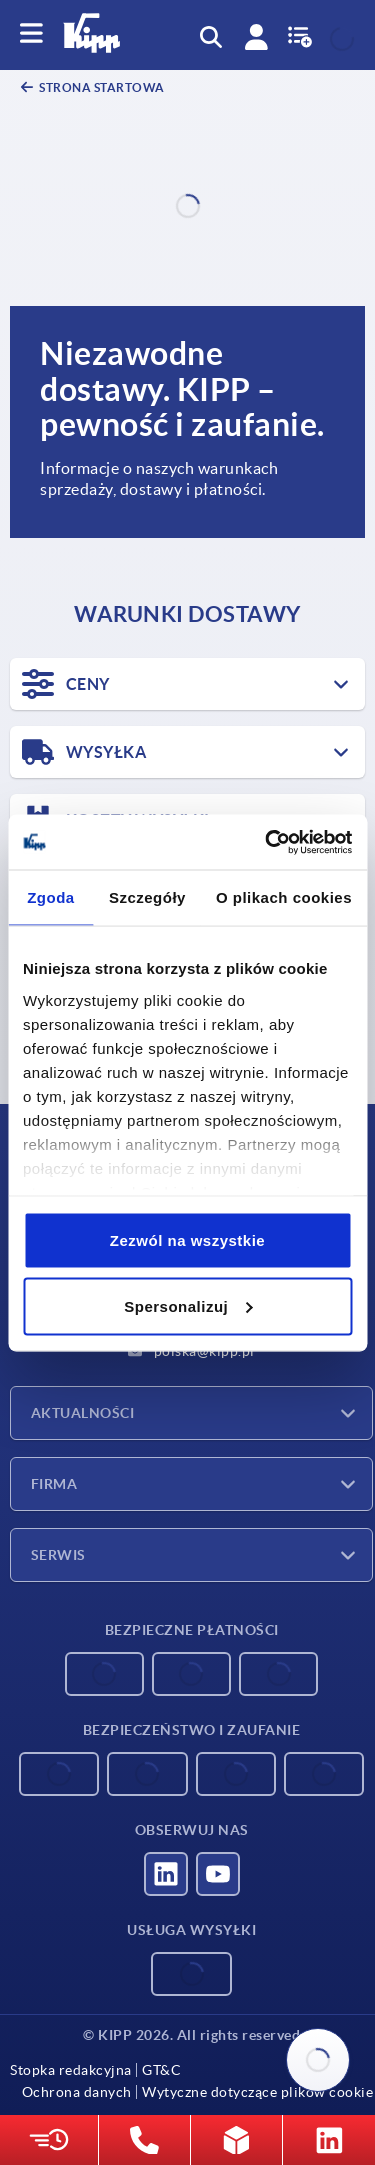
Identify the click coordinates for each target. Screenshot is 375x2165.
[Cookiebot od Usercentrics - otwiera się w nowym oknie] (267, 842)
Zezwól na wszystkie (187, 1240)
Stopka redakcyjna (71, 2070)
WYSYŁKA (84, 752)
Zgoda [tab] (51, 897)
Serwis (58, 1555)
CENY (66, 684)
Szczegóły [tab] (147, 897)
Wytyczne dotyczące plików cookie (257, 2092)
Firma (54, 1484)
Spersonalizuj (188, 1305)
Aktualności (82, 1413)
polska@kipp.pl (191, 1351)
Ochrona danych (77, 2092)
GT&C (161, 2070)
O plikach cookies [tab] (284, 897)
